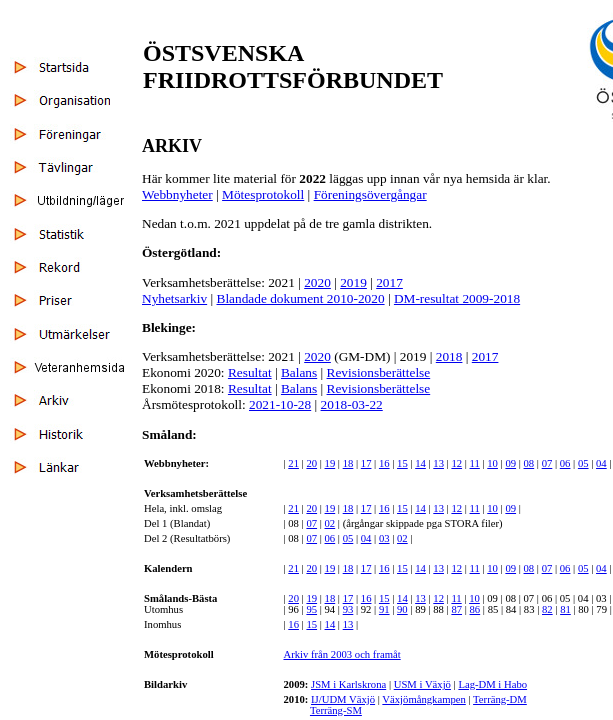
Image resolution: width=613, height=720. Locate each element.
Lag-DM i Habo (492, 684)
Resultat (250, 372)
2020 (317, 282)
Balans (299, 372)
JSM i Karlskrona (348, 684)
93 (348, 609)
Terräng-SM (336, 710)
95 (311, 609)
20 (311, 463)
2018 (449, 356)
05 (583, 463)
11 (475, 463)
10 (492, 463)
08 (529, 463)
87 (456, 609)
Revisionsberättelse (379, 372)
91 (384, 609)
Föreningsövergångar (370, 194)
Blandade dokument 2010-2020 (301, 298)
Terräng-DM (500, 699)
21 (293, 463)
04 (601, 463)
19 (330, 463)
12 (456, 463)
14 (420, 463)
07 (547, 463)
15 (402, 463)
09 (510, 463)
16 (384, 463)
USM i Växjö (422, 684)
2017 (389, 282)
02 (330, 523)
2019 (353, 282)
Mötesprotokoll (263, 194)
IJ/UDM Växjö (343, 699)
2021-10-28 (280, 404)
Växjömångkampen (423, 699)
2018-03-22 (352, 404)
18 (348, 463)
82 (547, 609)
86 (475, 609)
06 (565, 463)
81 (565, 609)
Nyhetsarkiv (174, 298)
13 (438, 463)
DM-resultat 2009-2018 (457, 298)
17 (366, 463)
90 (402, 609)
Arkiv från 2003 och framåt (341, 654)
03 (384, 538)
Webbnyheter (177, 194)
